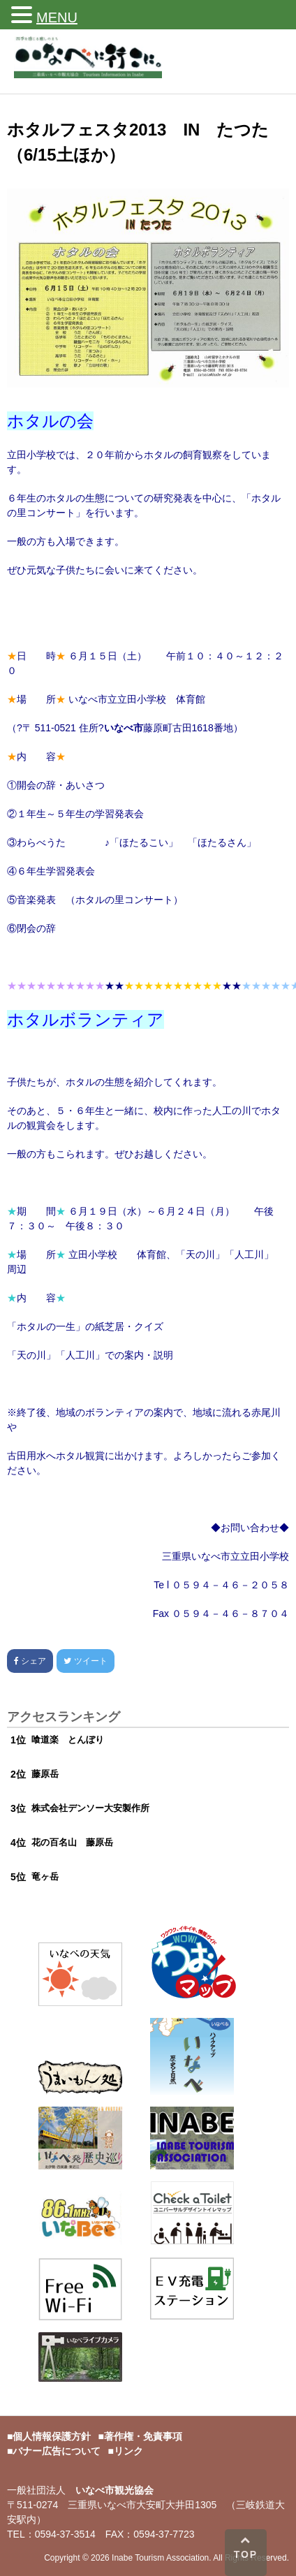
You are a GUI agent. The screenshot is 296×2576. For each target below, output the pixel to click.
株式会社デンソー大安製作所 (90, 1808)
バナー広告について (57, 2451)
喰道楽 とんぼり (67, 1739)
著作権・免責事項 (143, 2436)
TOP (245, 2547)
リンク (128, 2451)
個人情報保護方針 (52, 2436)
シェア (30, 1661)
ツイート (85, 1661)
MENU (56, 17)
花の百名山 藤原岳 (72, 1842)
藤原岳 (45, 1774)
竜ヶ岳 (45, 1876)
